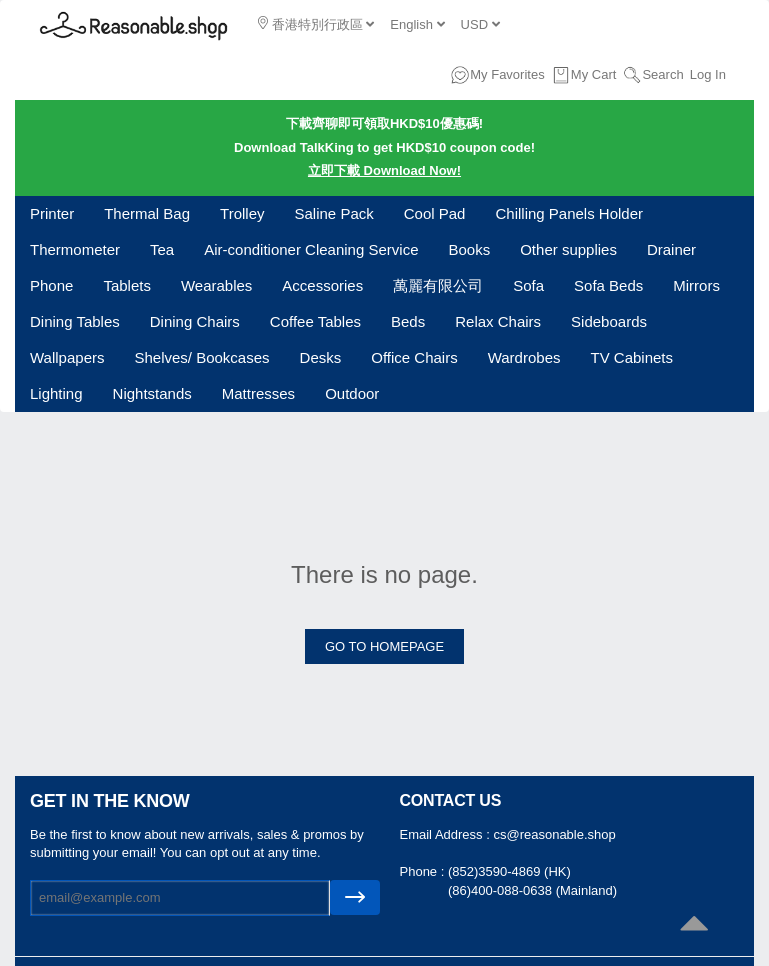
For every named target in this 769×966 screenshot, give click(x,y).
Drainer (671, 249)
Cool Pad (435, 213)
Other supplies (568, 249)
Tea (162, 249)
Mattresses (258, 393)
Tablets (127, 285)
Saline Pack (334, 213)
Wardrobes (524, 357)
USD (480, 24)
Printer (52, 213)
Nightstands (152, 393)
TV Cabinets (631, 357)
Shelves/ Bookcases (201, 357)
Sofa (528, 285)
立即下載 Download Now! (384, 170)
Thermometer (75, 249)
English (417, 24)
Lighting (56, 393)
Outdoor (352, 393)
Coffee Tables (315, 321)
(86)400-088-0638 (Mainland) (532, 890)
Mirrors (696, 285)
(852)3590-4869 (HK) (509, 871)
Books (470, 249)
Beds (408, 321)
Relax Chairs (498, 321)
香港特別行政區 (316, 24)
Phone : (424, 871)
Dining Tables (75, 321)
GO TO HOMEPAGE (384, 646)
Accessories (322, 285)
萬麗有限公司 (438, 285)
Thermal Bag (147, 213)
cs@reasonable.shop (554, 834)
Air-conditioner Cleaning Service (311, 249)
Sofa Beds (608, 285)
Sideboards (609, 321)
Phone (51, 285)
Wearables (216, 285)
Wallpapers (67, 357)
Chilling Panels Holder (569, 213)
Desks (321, 357)
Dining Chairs (195, 321)
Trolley (242, 213)
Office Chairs (414, 357)
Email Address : (447, 834)
